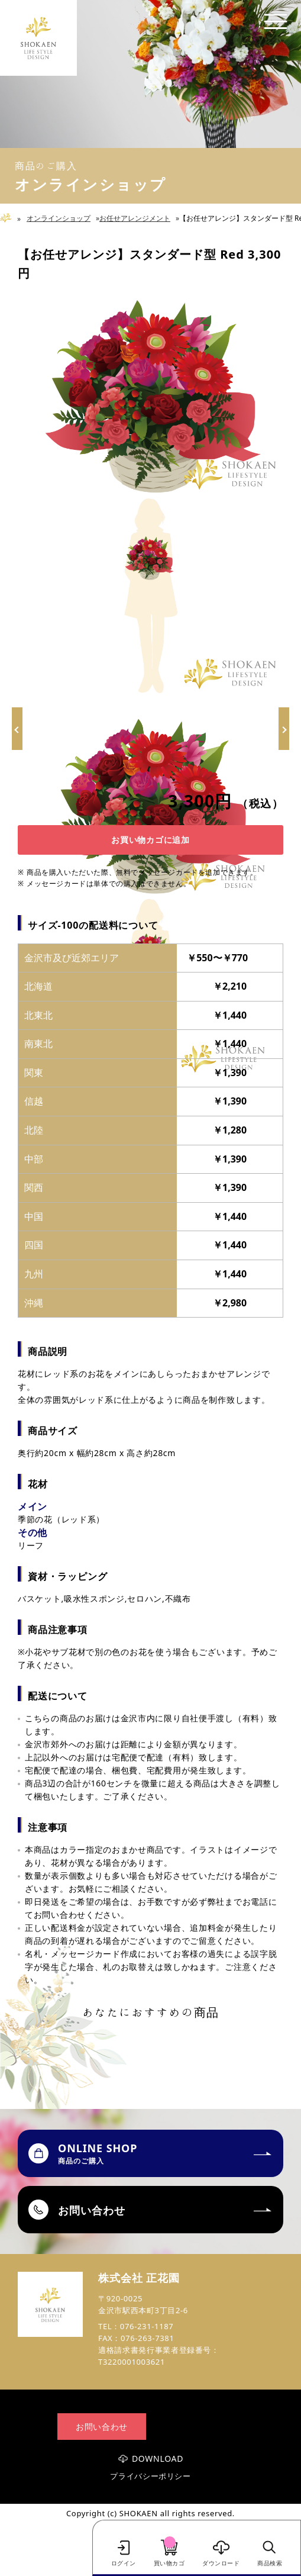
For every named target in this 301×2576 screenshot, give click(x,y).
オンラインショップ (58, 218)
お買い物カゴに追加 (150, 839)
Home (10, 218)
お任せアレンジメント (134, 218)
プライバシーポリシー (150, 2476)
